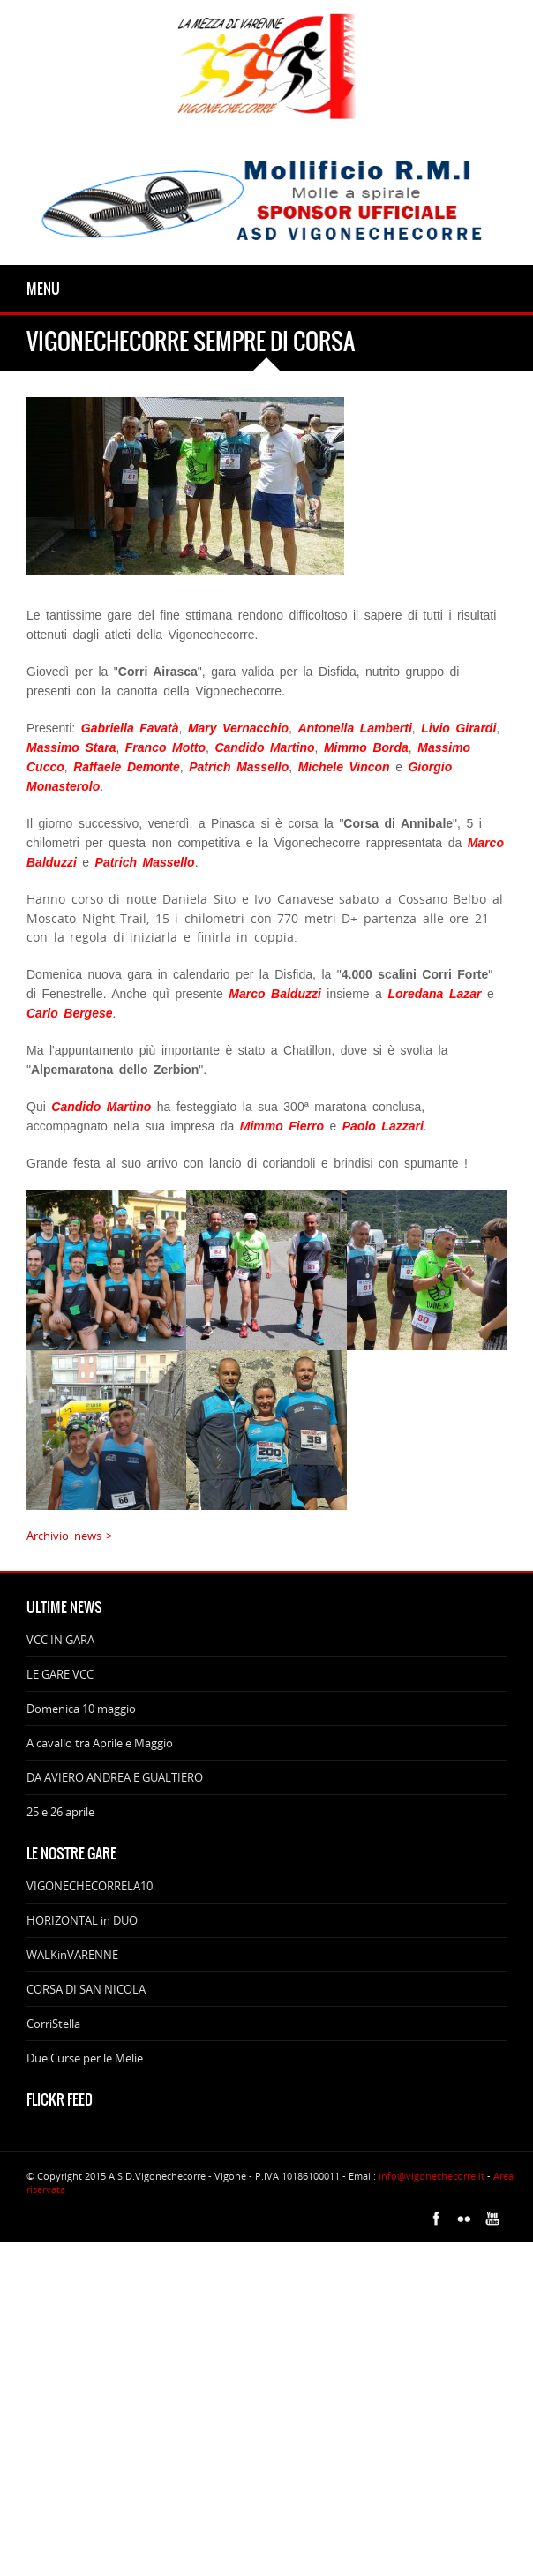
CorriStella (53, 2024)
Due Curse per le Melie (84, 2058)
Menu (43, 288)
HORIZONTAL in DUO (82, 1920)
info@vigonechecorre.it (431, 2175)
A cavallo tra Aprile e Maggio (99, 1743)
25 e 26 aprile (60, 1812)
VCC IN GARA (60, 1640)
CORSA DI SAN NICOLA (86, 1989)
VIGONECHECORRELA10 (89, 1886)
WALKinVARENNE (72, 1955)
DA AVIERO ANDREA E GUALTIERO (114, 1777)
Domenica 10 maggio (81, 1708)
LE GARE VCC (60, 1674)
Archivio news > (69, 1535)
